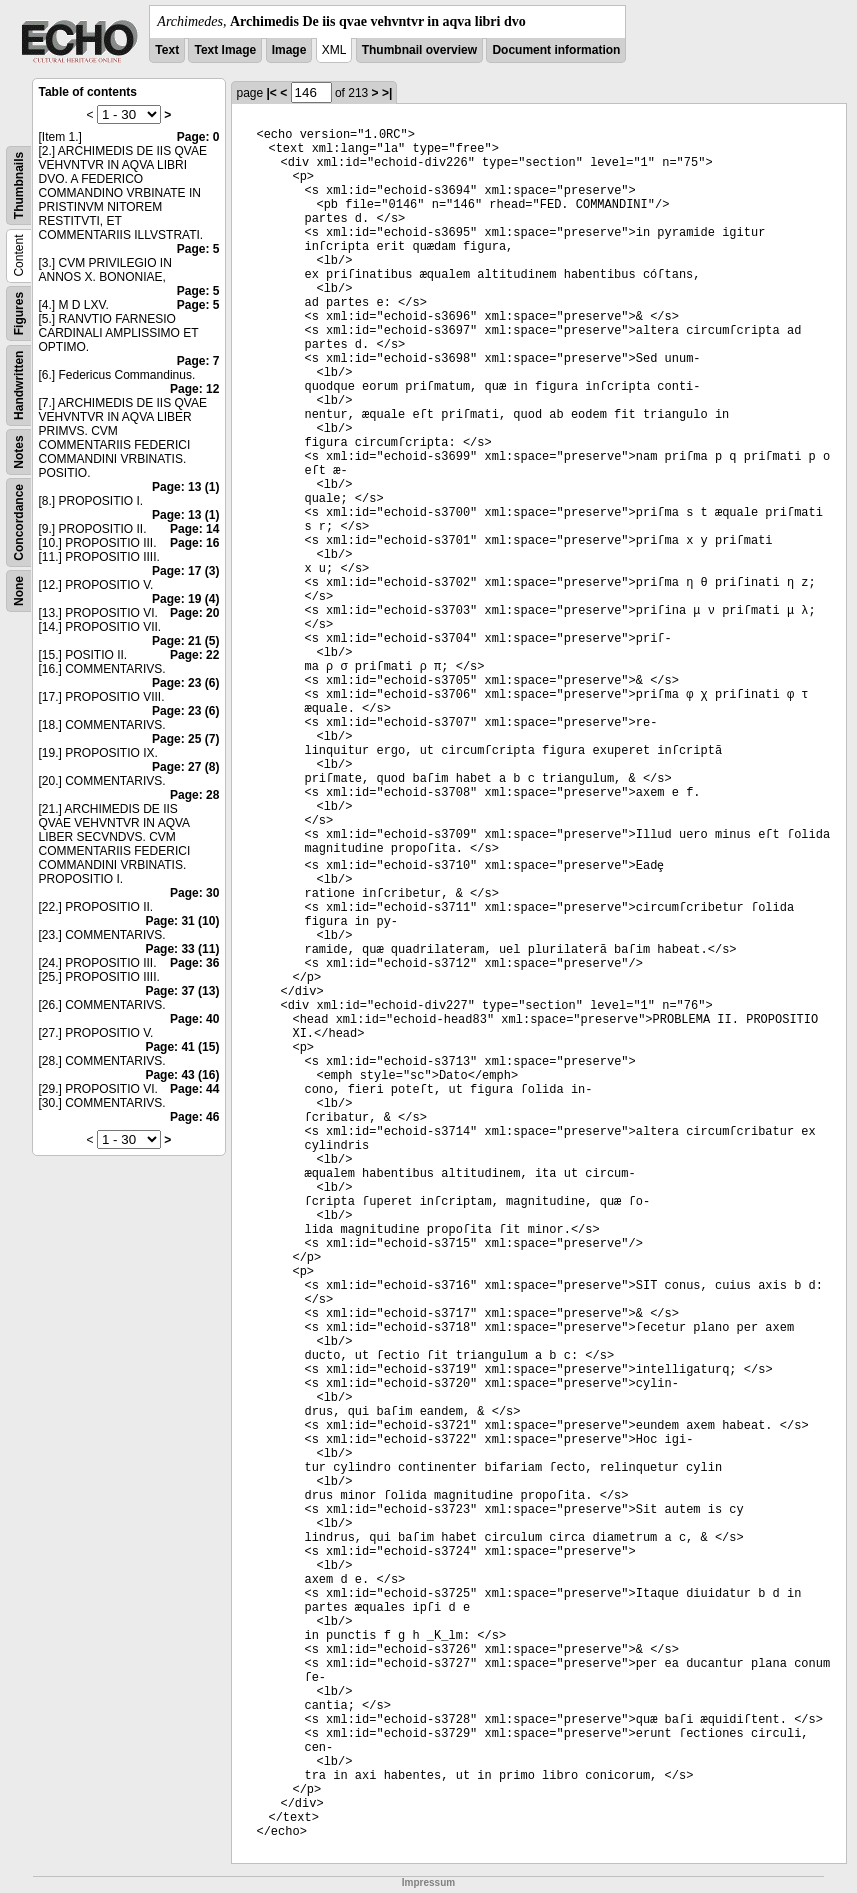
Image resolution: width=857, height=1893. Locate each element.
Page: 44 (194, 1089)
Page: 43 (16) (182, 1075)
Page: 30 (194, 893)
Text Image (225, 50)
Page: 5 (198, 249)
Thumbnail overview (419, 50)
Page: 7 (198, 361)
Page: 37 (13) (182, 991)
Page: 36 (194, 963)
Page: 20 (194, 613)
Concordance (19, 522)
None (19, 591)
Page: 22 (194, 655)
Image (289, 50)
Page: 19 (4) (185, 599)
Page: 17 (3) (185, 571)
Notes (19, 451)
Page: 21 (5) (185, 641)
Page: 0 (198, 137)
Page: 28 (194, 795)
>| (387, 93)
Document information (556, 50)
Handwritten (19, 385)
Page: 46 (194, 1117)
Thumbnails (19, 185)
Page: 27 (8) (185, 767)
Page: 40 (194, 1019)
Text (167, 50)
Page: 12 (194, 389)
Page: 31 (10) (182, 921)
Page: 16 (194, 543)
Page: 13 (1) (185, 487)
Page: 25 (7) (185, 739)
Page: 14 (194, 529)
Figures (19, 313)
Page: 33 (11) (182, 949)
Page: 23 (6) (185, 683)
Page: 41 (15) (182, 1047)
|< (271, 93)
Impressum (428, 1882)
